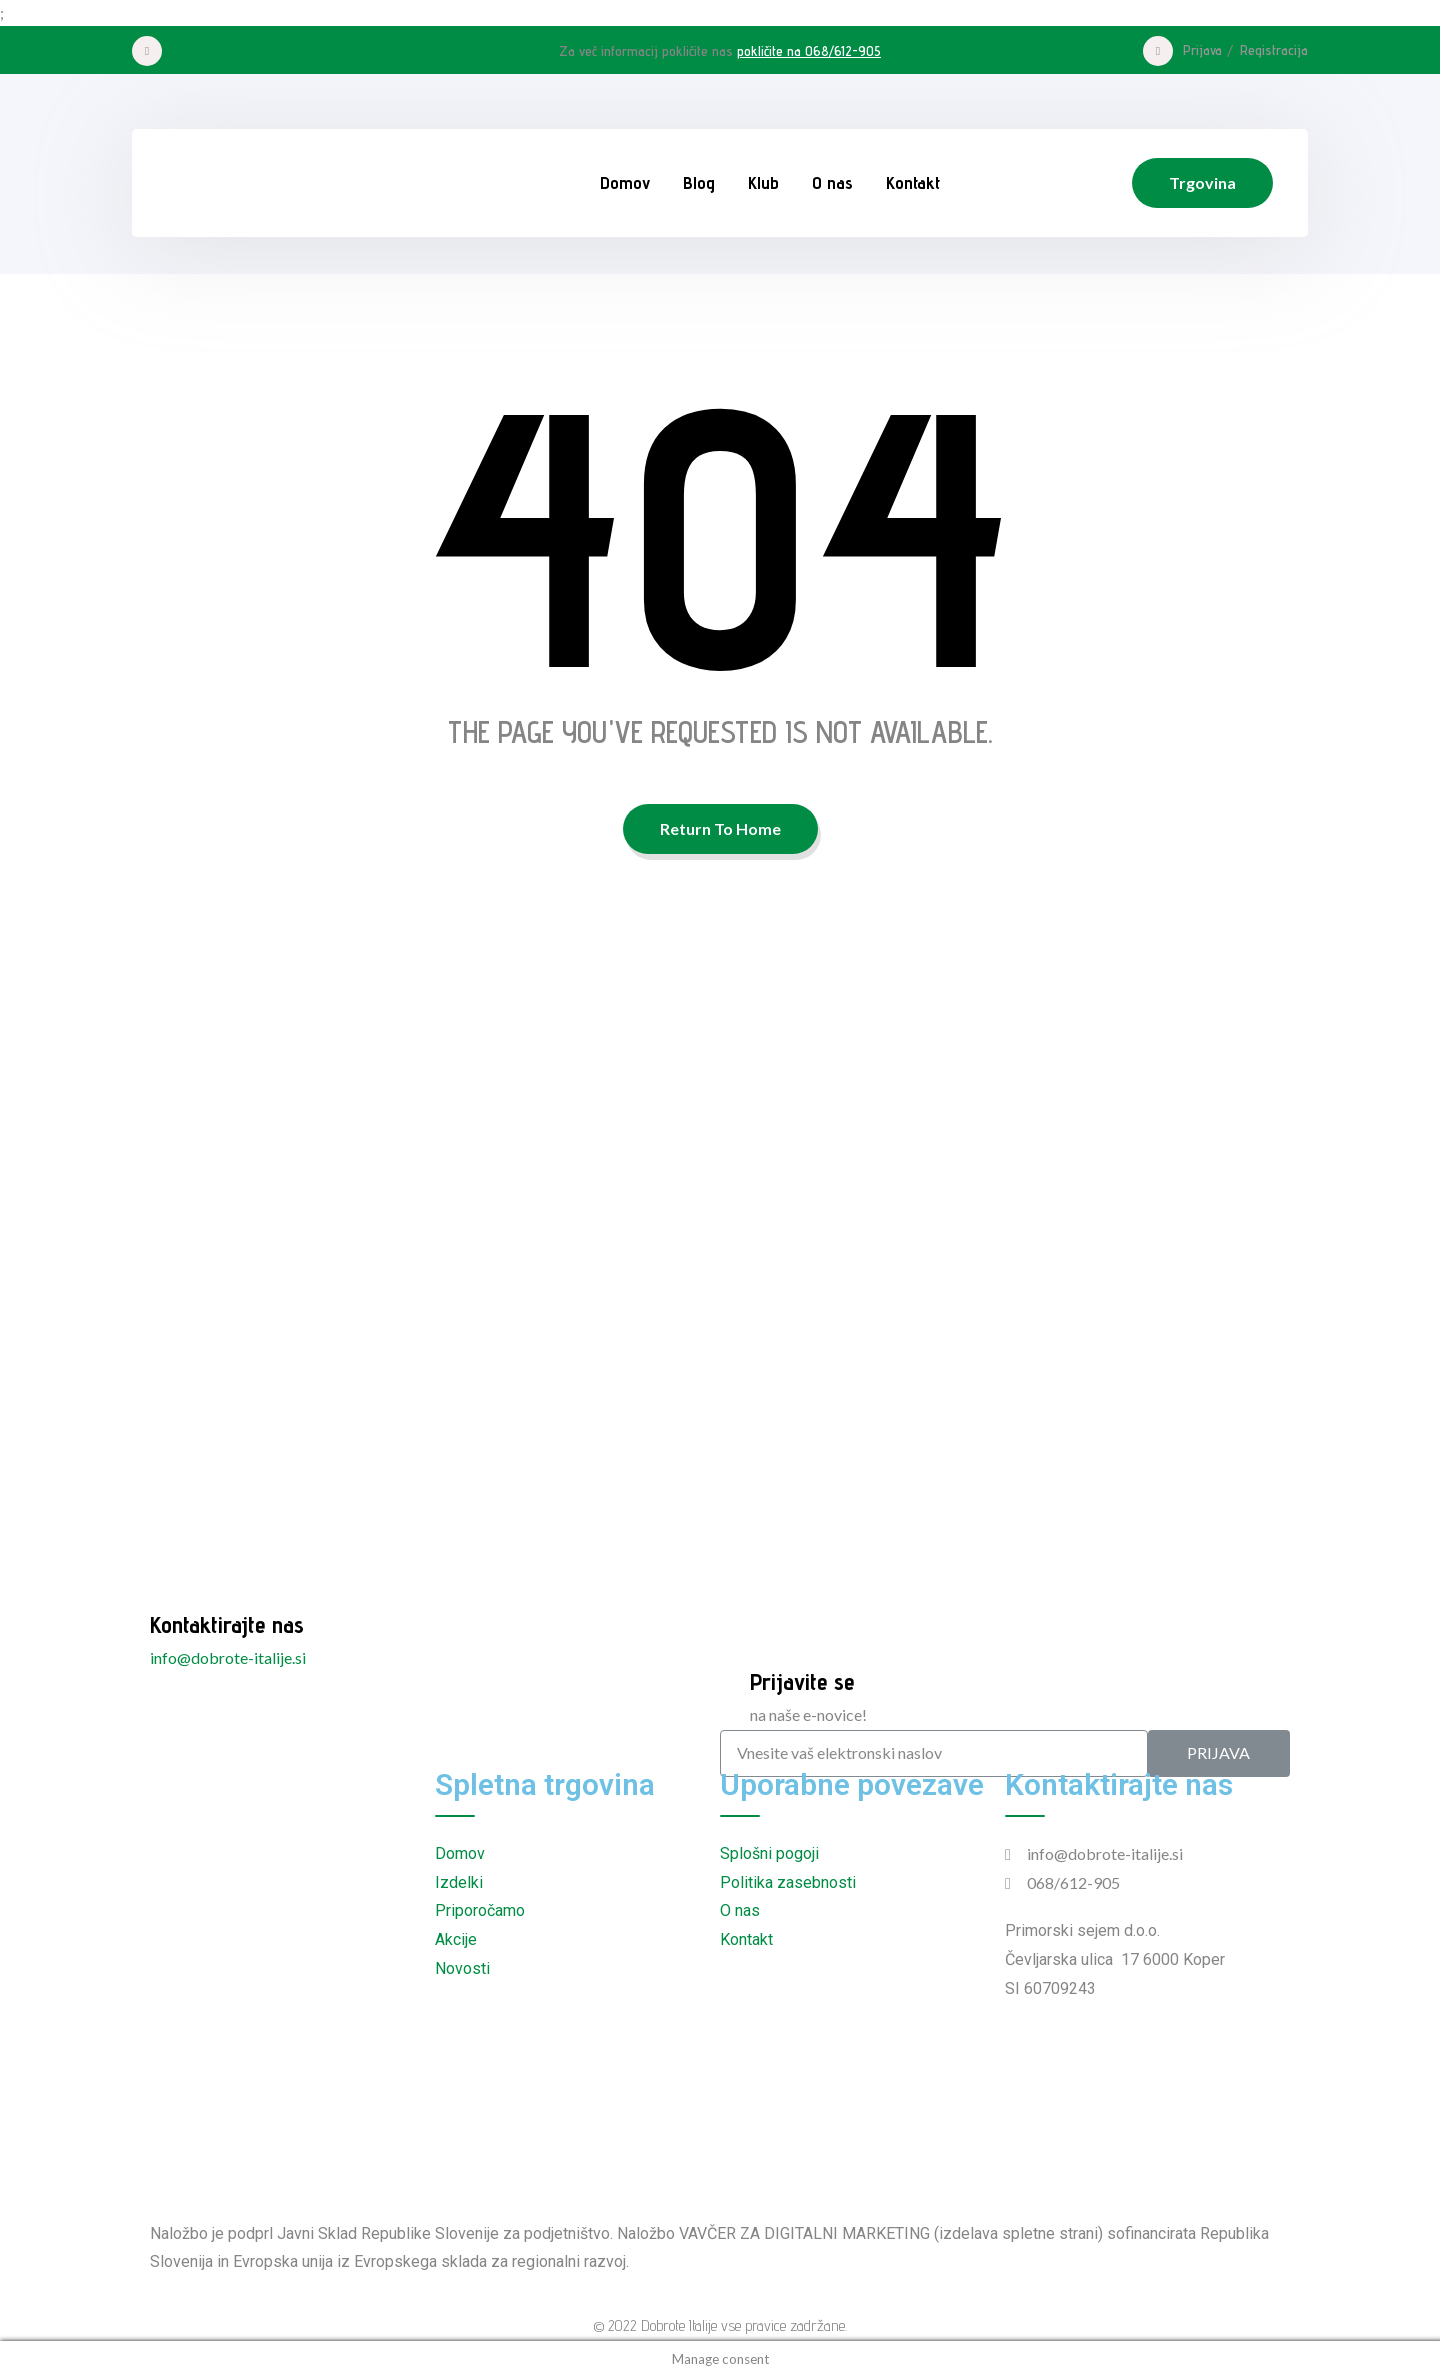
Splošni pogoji (769, 1853)
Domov (625, 182)
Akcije (456, 1939)
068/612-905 (1073, 1882)
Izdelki (459, 1882)
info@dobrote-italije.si (228, 1657)
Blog (699, 182)
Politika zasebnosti (788, 1882)
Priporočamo (480, 1910)
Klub (763, 182)
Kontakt (913, 182)
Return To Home (720, 828)
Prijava (1202, 50)
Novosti (462, 1968)
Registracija (1274, 50)
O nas (832, 182)
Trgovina (1202, 182)
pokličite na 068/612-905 (809, 51)
